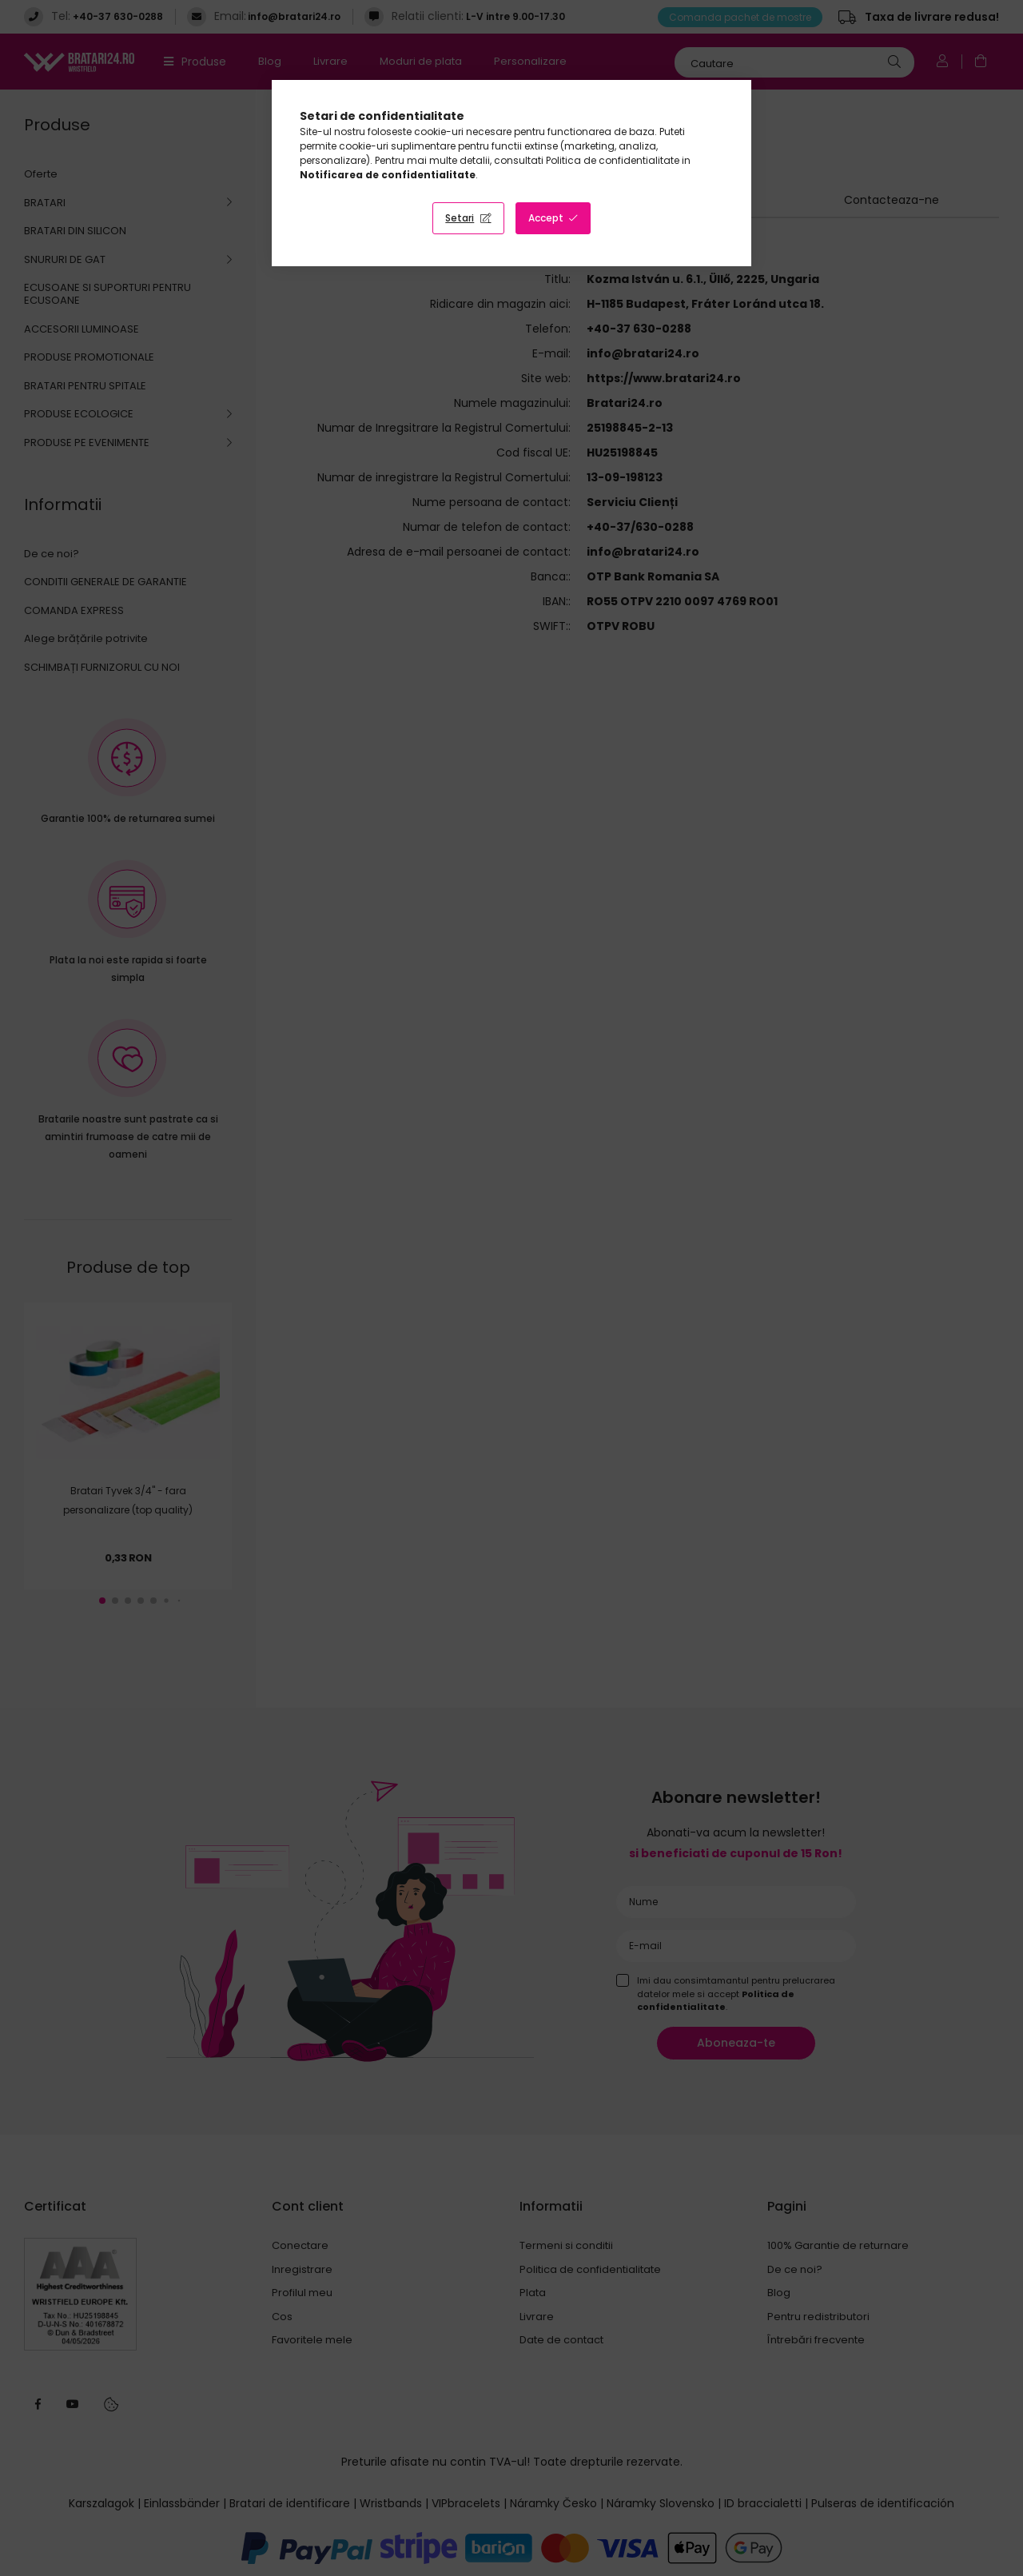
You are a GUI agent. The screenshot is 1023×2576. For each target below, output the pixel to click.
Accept (545, 218)
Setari (459, 218)
